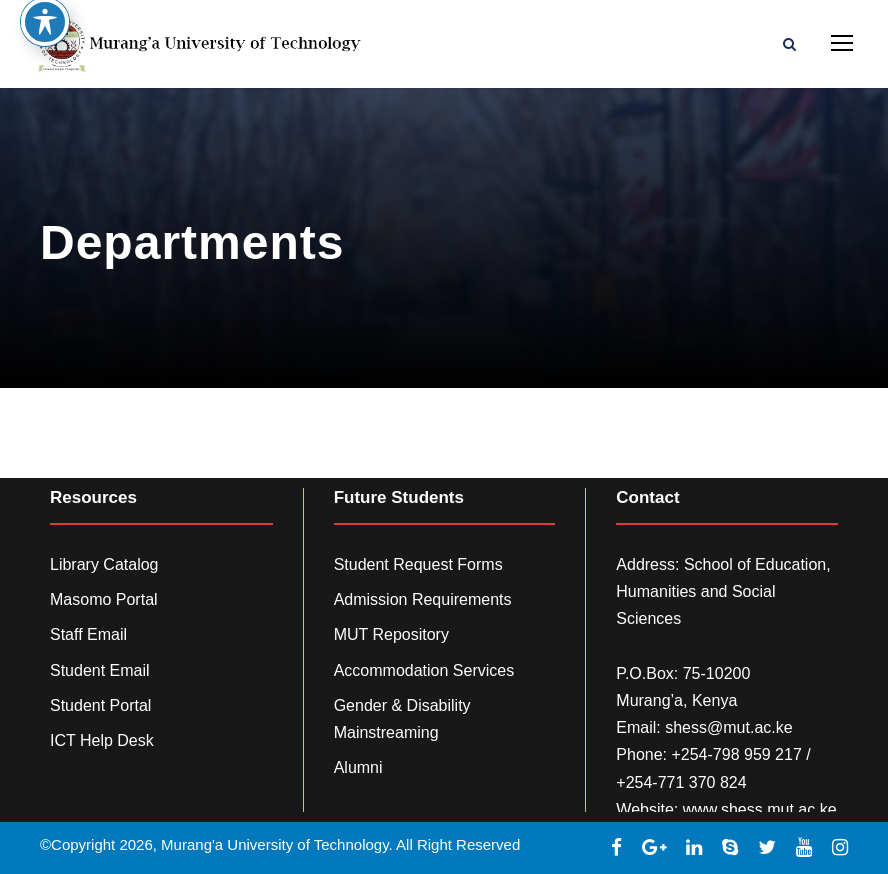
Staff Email (88, 634)
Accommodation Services (424, 670)
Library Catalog (104, 564)
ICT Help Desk (102, 740)
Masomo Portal (104, 599)
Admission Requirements (423, 599)
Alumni (358, 767)
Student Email (100, 670)
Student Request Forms (418, 564)
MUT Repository (391, 634)
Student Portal (100, 705)
